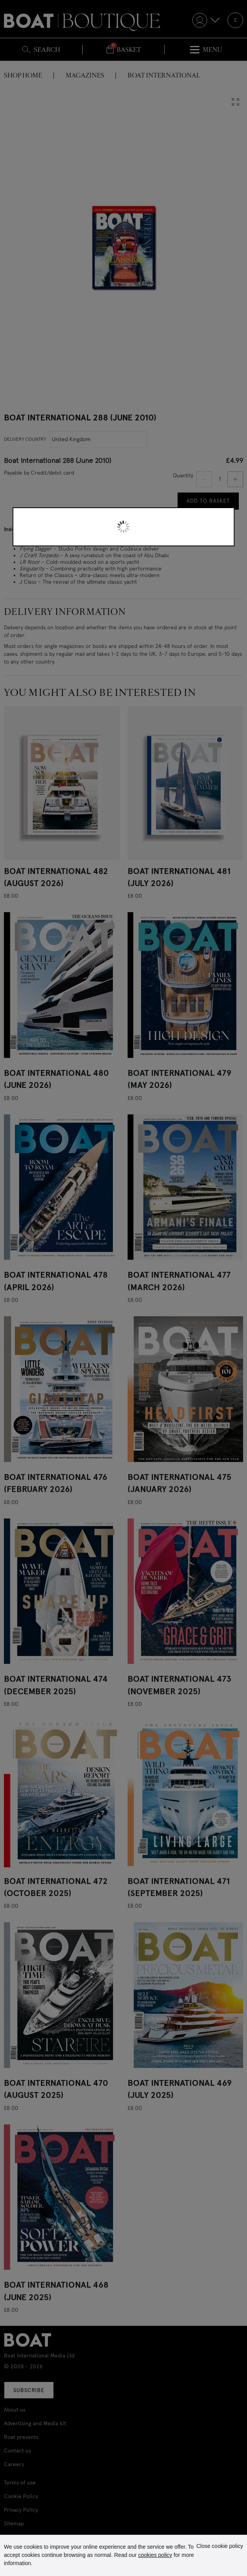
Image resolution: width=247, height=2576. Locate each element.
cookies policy (155, 2555)
